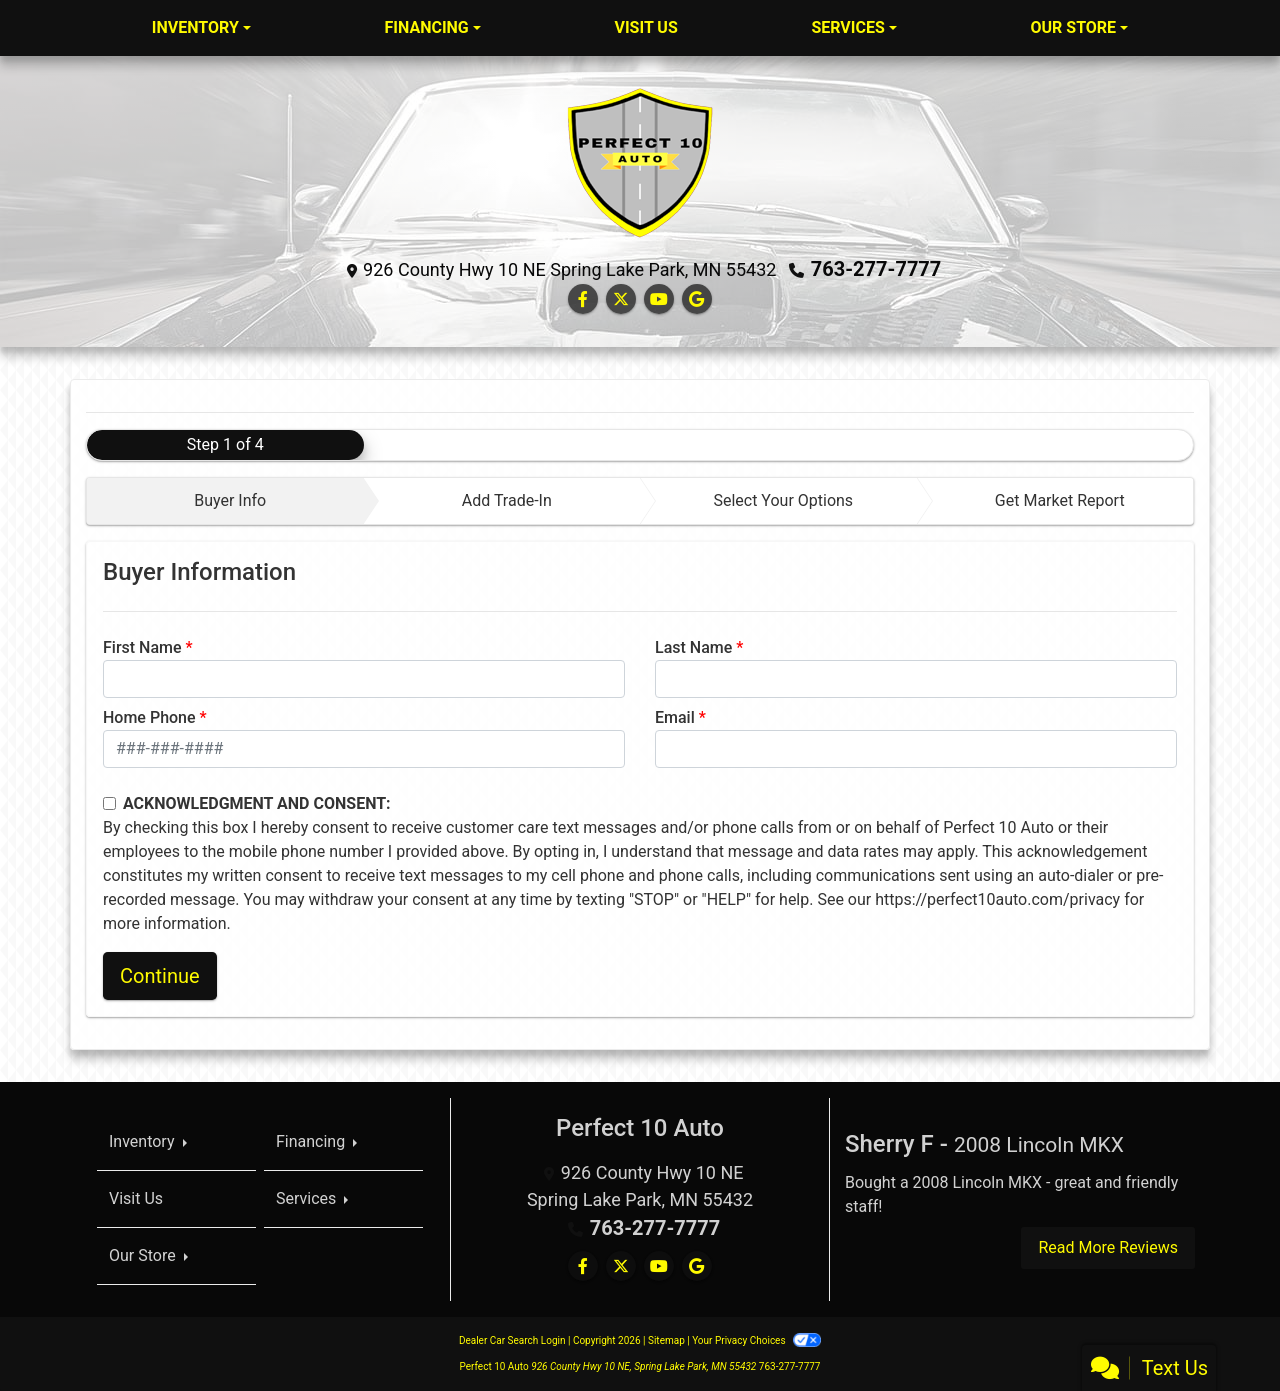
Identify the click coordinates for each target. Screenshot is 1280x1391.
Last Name (693, 647)
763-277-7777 (876, 269)
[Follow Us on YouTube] (659, 299)
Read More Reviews (1108, 1247)
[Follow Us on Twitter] (621, 299)
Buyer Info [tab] (230, 500)
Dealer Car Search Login (512, 1340)
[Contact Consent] (109, 803)
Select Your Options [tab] (783, 500)
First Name (142, 647)
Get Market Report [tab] (1060, 500)
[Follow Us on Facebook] (583, 299)
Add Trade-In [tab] (507, 500)
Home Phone (149, 717)
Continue (160, 976)
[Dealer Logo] (640, 161)
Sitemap (666, 1340)
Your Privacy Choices (756, 1340)
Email (675, 717)
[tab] (225, 501)
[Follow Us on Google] (697, 299)
